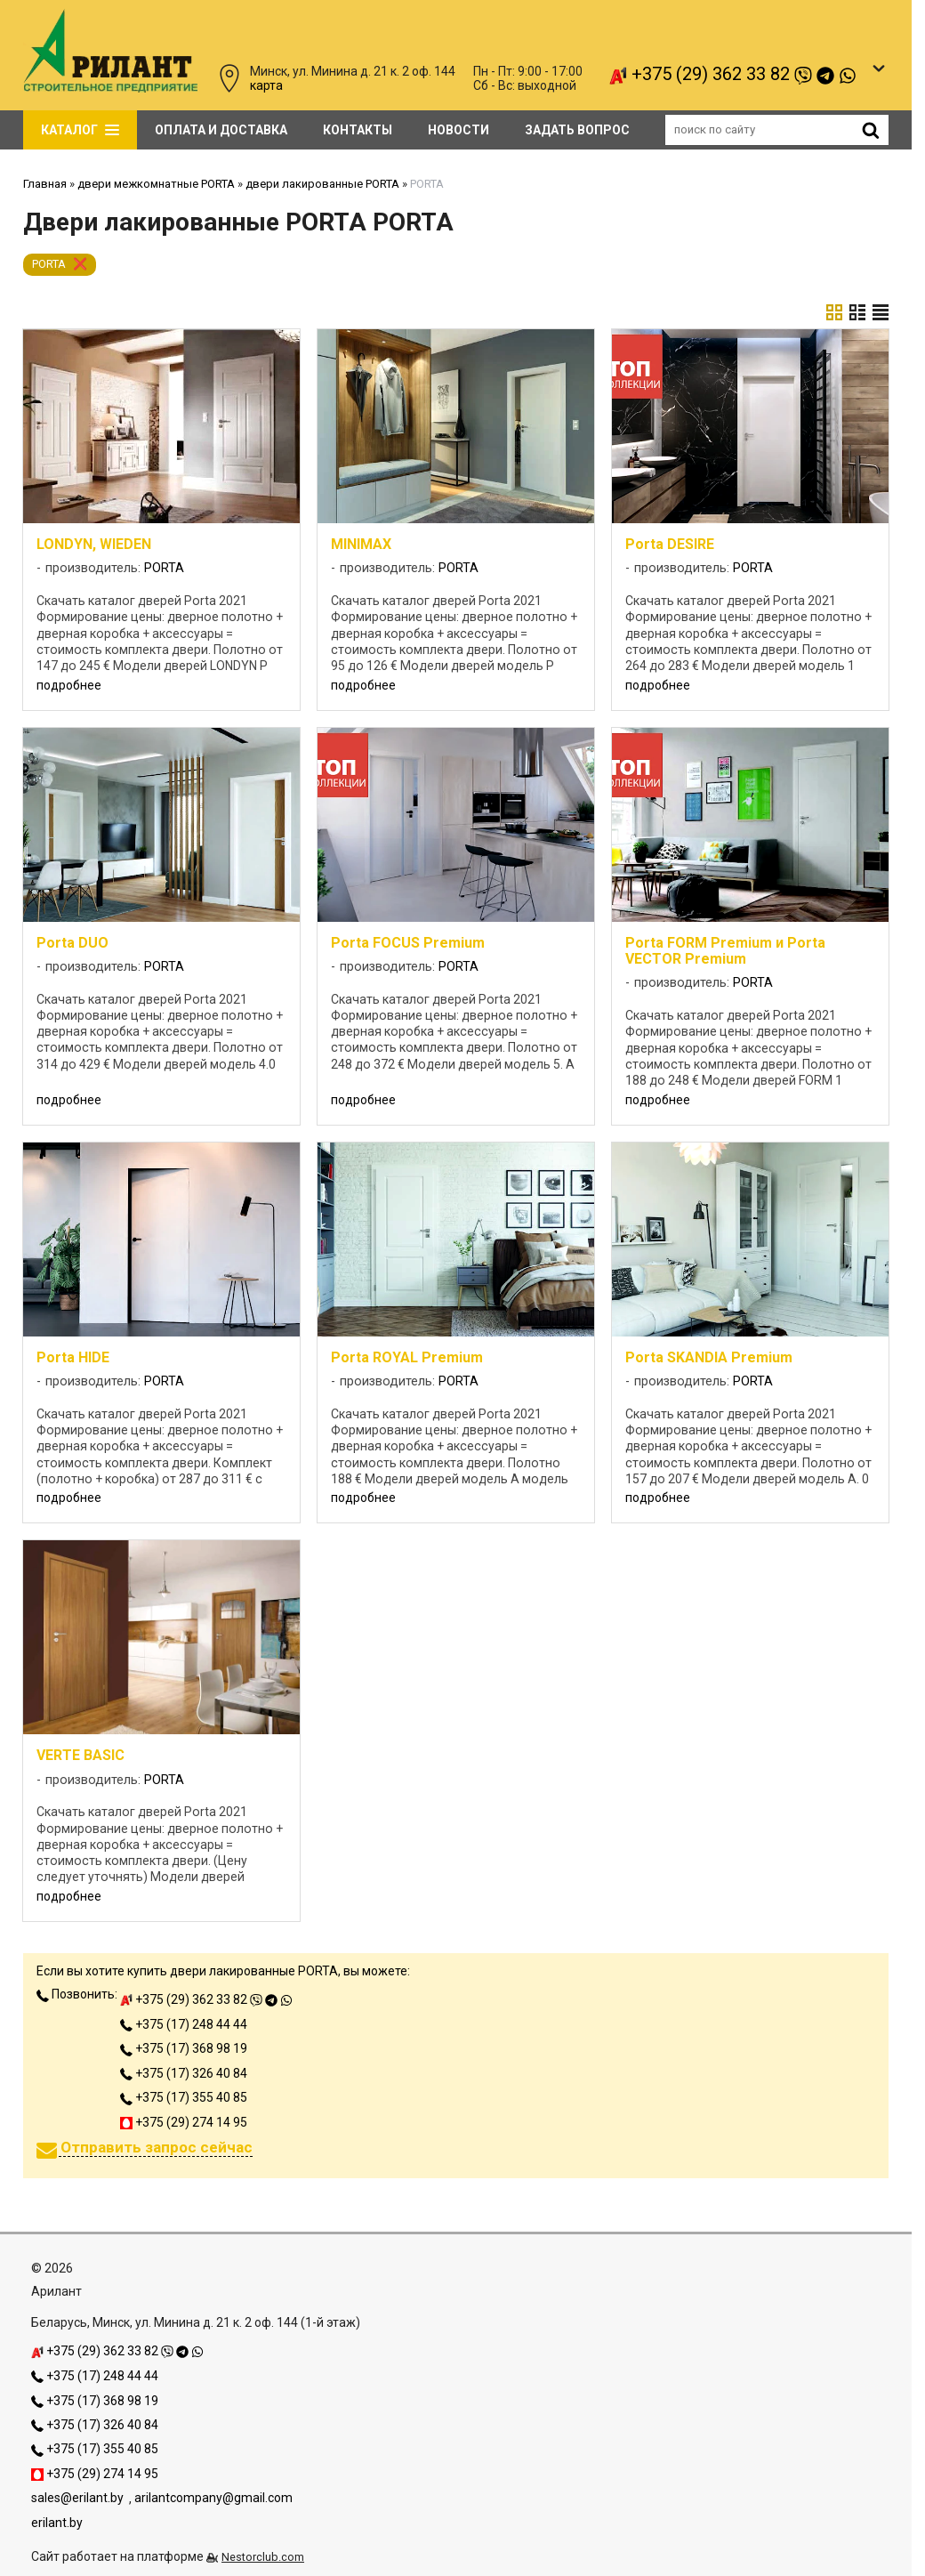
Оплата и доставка (221, 130)
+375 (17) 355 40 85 (183, 2097)
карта (266, 85)
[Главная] (110, 88)
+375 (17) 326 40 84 (183, 2073)
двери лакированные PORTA (322, 183)
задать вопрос (577, 130)
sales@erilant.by (77, 2498)
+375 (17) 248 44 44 (183, 2024)
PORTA (49, 264)
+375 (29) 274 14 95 (183, 2122)
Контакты (357, 130)
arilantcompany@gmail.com (213, 2498)
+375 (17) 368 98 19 (183, 2048)
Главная (45, 183)
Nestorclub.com (262, 2557)
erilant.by (57, 2522)
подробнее (68, 685)
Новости (458, 130)
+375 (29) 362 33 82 (733, 74)
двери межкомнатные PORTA (156, 183)
